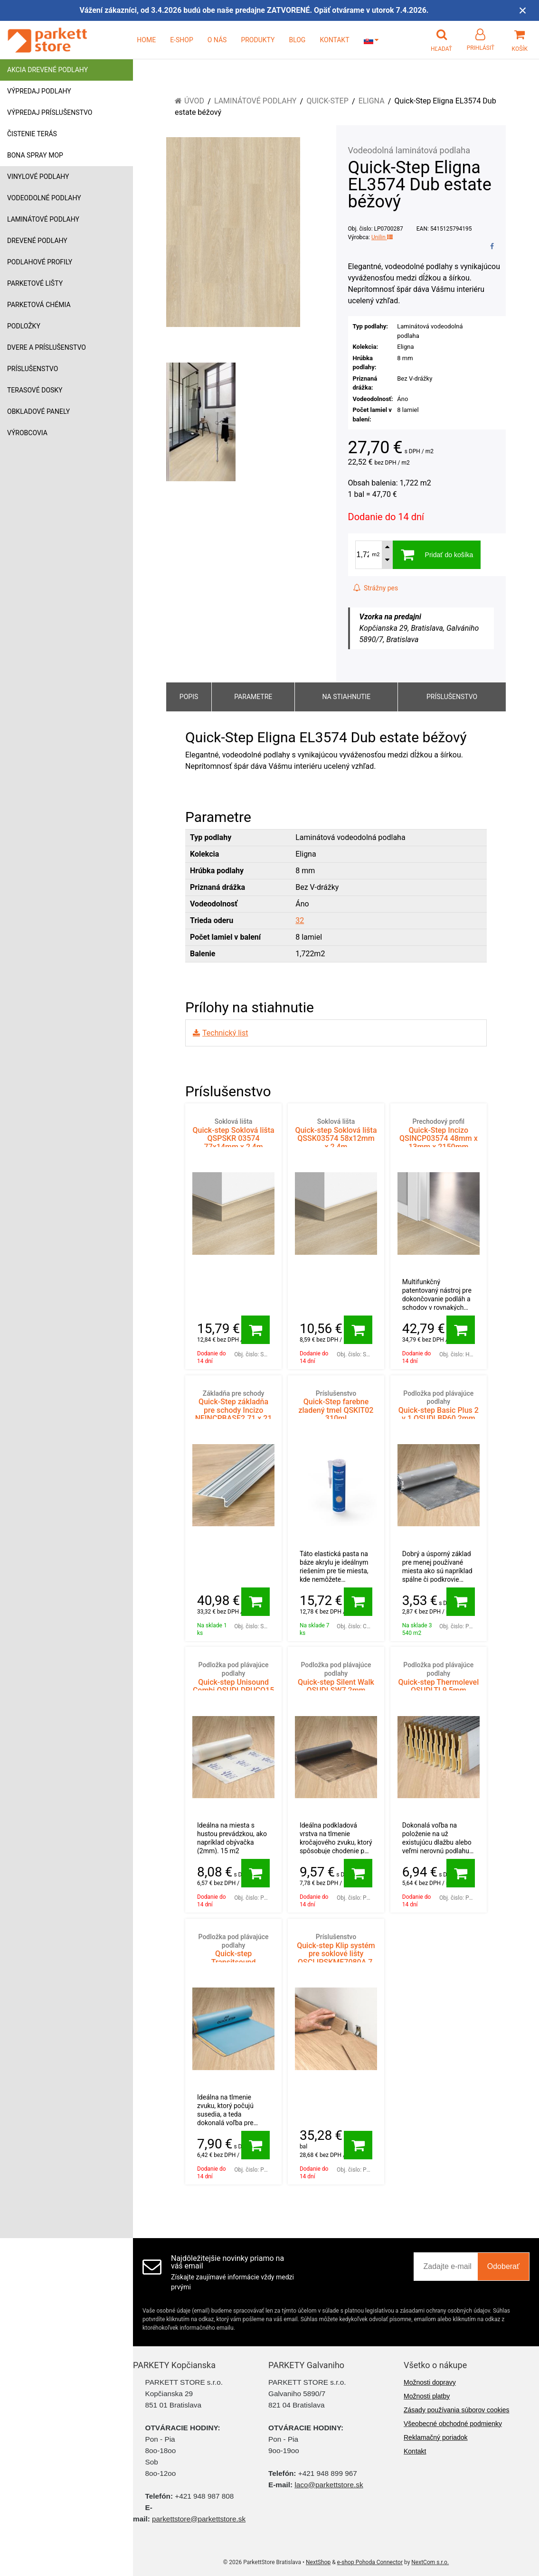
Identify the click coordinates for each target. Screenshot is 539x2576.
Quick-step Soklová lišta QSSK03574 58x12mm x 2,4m (336, 1134)
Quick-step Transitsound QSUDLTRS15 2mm (233, 1954)
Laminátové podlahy (43, 219)
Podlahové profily (39, 262)
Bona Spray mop (35, 155)
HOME (146, 40)
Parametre (253, 696)
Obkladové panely (38, 411)
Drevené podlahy (37, 240)
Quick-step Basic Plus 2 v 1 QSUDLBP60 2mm (438, 1406)
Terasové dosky (35, 390)
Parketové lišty (35, 283)
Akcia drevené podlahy (47, 70)
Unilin (382, 237)
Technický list (225, 1032)
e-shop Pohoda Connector (370, 2562)
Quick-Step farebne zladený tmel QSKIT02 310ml (336, 1406)
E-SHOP (181, 40)
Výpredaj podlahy (39, 91)
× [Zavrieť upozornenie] (523, 10)
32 (299, 920)
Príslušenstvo (32, 369)
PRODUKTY (257, 40)
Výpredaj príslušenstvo (49, 112)
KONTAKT (334, 40)
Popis (189, 696)
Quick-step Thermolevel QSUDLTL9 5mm (438, 1678)
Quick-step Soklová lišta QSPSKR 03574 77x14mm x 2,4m (233, 1134)
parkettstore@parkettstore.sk (199, 2519)
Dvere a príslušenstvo (46, 347)
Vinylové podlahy (38, 176)
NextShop (318, 2562)
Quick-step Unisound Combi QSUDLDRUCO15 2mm (233, 1682)
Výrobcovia (27, 433)
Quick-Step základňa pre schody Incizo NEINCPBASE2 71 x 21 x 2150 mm (233, 1410)
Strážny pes (375, 588)
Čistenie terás (32, 134)
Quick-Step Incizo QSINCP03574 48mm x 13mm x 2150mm (438, 1134)
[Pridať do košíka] (255, 1330)
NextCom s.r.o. (430, 2562)
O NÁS (217, 40)
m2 (376, 554)
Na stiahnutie (346, 696)
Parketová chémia (39, 304)
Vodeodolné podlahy (44, 198)
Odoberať (503, 2266)
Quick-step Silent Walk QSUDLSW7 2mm (336, 1678)
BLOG (297, 40)
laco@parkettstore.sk (328, 2485)
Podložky (23, 326)
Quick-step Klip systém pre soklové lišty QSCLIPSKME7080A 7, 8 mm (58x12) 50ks (336, 1954)
